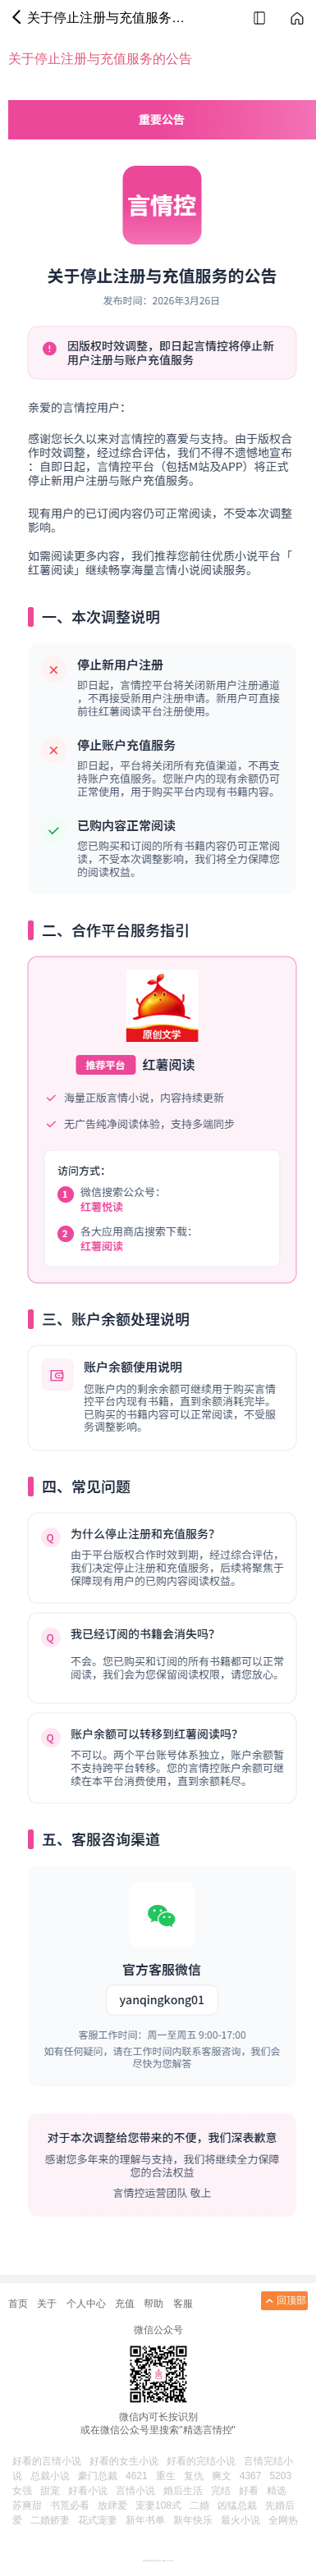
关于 (47, 2303)
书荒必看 (69, 2505)
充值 (125, 2303)
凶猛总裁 (237, 2505)
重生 (166, 2476)
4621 (137, 2476)
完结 (221, 2490)
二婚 (199, 2505)
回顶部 (284, 2301)
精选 (276, 2490)
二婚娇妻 (50, 2520)
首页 (18, 2303)
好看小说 (88, 2490)
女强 (22, 2490)
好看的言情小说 (46, 2461)
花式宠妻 (97, 2520)
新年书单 (145, 2520)
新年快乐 (193, 2520)
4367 (251, 2476)
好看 (249, 2490)
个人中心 (86, 2303)
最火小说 (240, 2520)
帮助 (153, 2303)
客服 (183, 2303)
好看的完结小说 (201, 2461)
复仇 (194, 2476)
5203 (280, 2476)
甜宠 (50, 2490)
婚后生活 (183, 2490)
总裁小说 (50, 2476)
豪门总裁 (97, 2476)
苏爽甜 (27, 2505)
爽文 (221, 2476)
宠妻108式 (158, 2505)
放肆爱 (112, 2505)
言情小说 (135, 2490)
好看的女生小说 (123, 2461)
